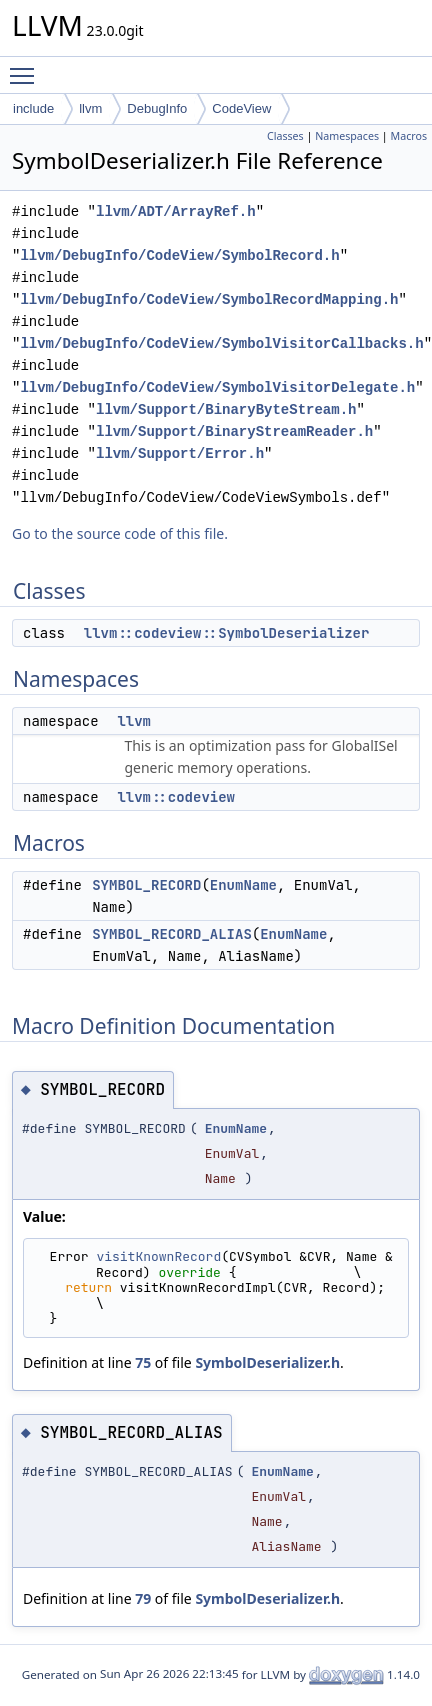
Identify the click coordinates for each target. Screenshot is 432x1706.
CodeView (241, 108)
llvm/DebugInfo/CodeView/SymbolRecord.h (179, 255)
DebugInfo (157, 108)
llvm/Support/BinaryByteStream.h (226, 409)
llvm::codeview (176, 797)
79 (143, 1598)
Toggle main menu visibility (27, 67)
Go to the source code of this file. (120, 533)
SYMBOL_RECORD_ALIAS (172, 934)
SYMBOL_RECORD (146, 885)
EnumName (243, 885)
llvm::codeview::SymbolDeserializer (227, 633)
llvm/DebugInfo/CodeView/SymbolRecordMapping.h (209, 299)
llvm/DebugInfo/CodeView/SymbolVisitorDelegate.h (217, 387)
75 (143, 1362)
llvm (90, 108)
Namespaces (347, 136)
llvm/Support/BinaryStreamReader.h (234, 431)
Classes (285, 136)
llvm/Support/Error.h (180, 453)
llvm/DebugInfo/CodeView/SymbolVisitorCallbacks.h (221, 343)
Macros (409, 136)
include (33, 108)
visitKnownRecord (158, 1256)
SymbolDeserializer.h (267, 1362)
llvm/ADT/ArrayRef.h (176, 211)
